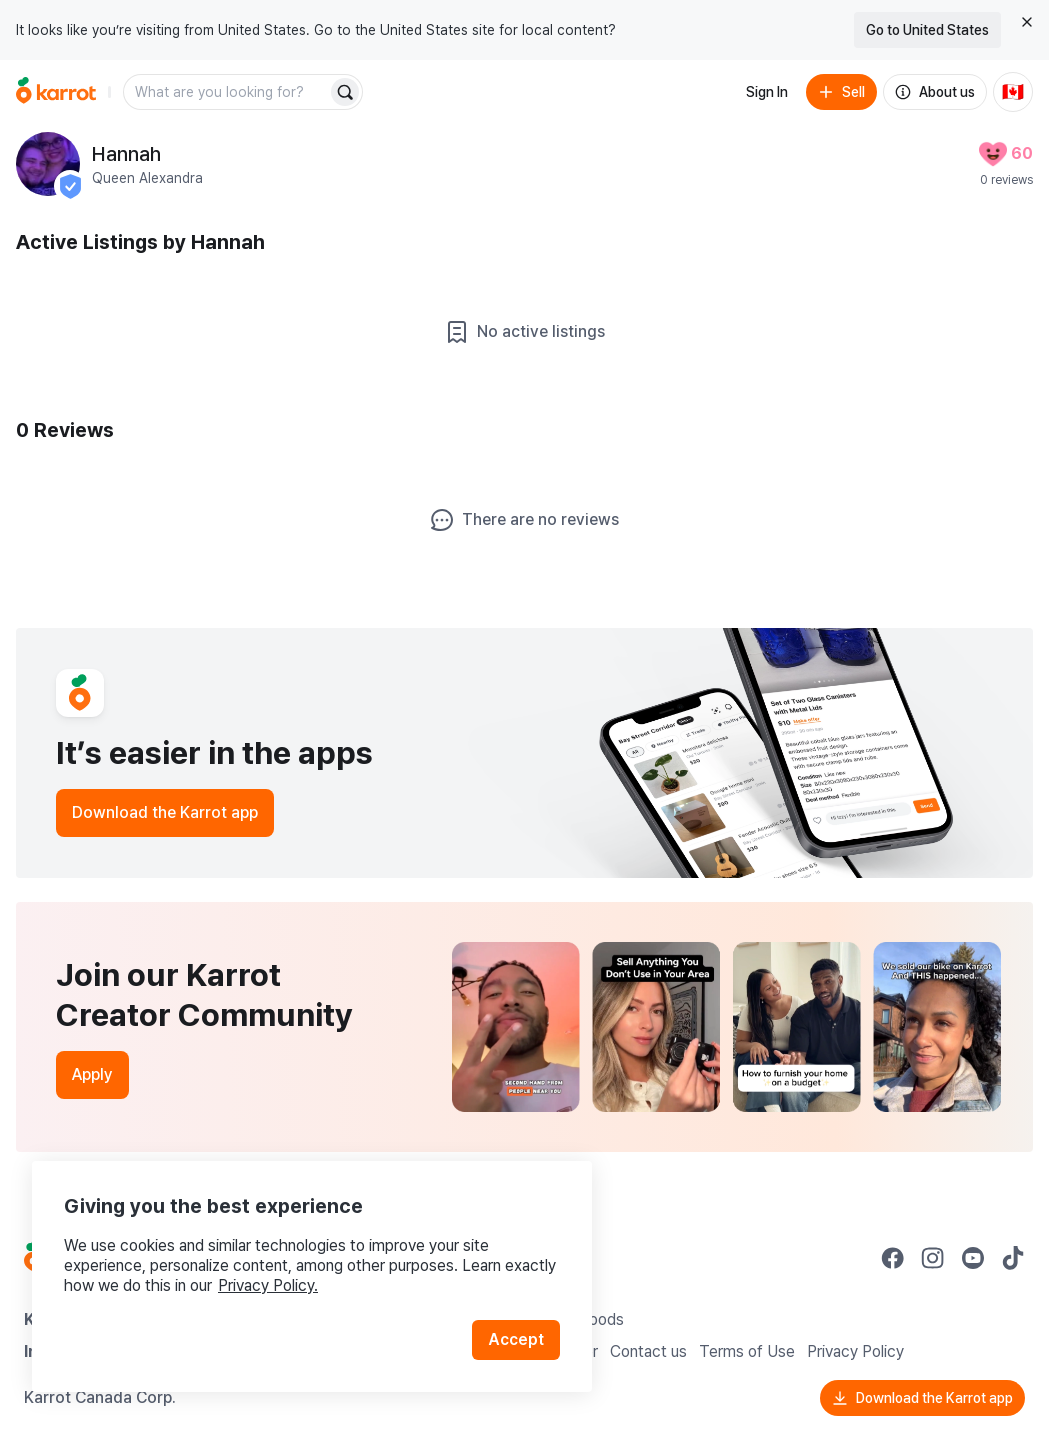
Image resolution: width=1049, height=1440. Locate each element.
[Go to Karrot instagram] (933, 1258)
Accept (516, 1339)
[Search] (345, 92)
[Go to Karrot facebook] (893, 1258)
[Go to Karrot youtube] (973, 1258)
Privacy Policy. (268, 1285)
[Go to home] (56, 92)
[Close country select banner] (1027, 22)
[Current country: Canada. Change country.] (1013, 92)
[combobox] (227, 92)
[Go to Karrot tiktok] (1013, 1258)
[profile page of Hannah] (48, 164)
